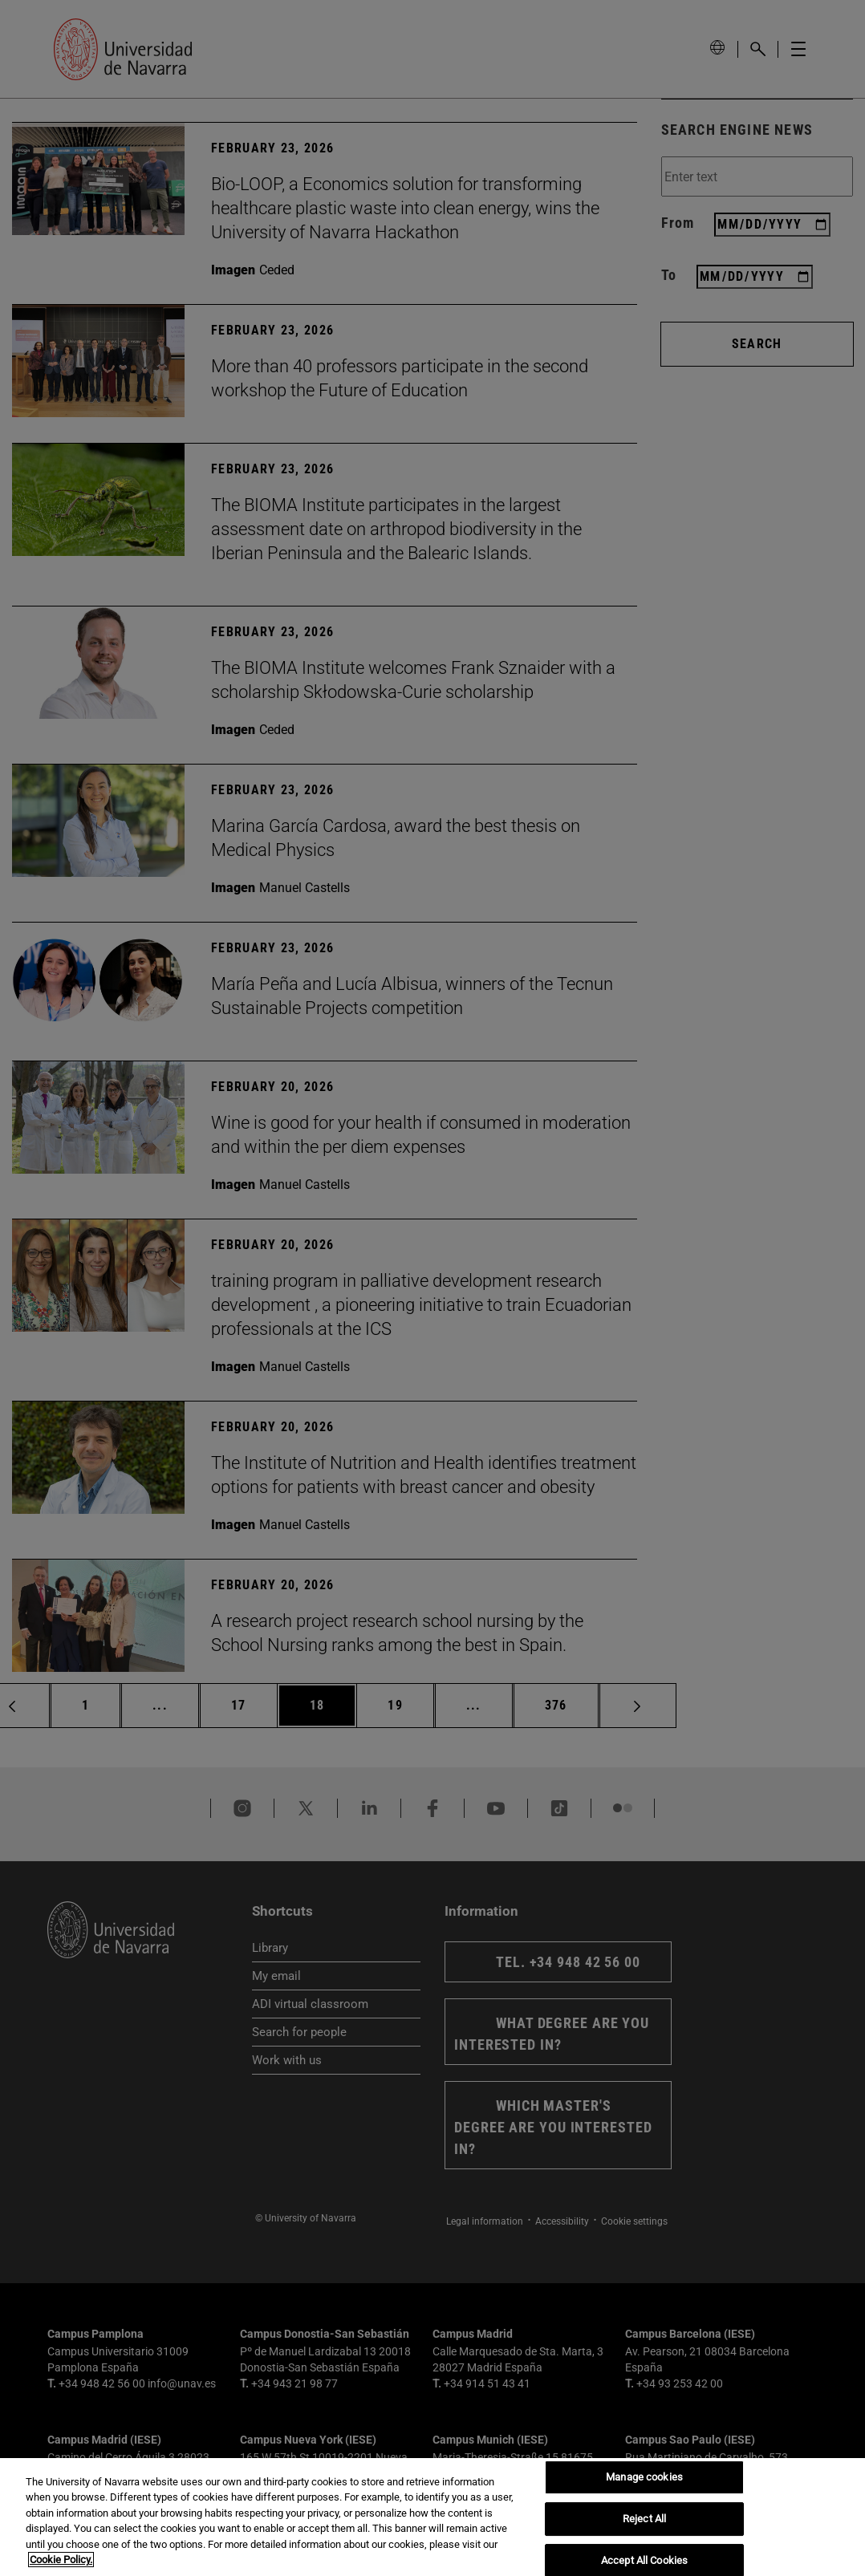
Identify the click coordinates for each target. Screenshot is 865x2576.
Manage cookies (644, 2478)
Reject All (644, 2519)
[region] (432, 2517)
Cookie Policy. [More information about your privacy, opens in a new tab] (61, 2560)
